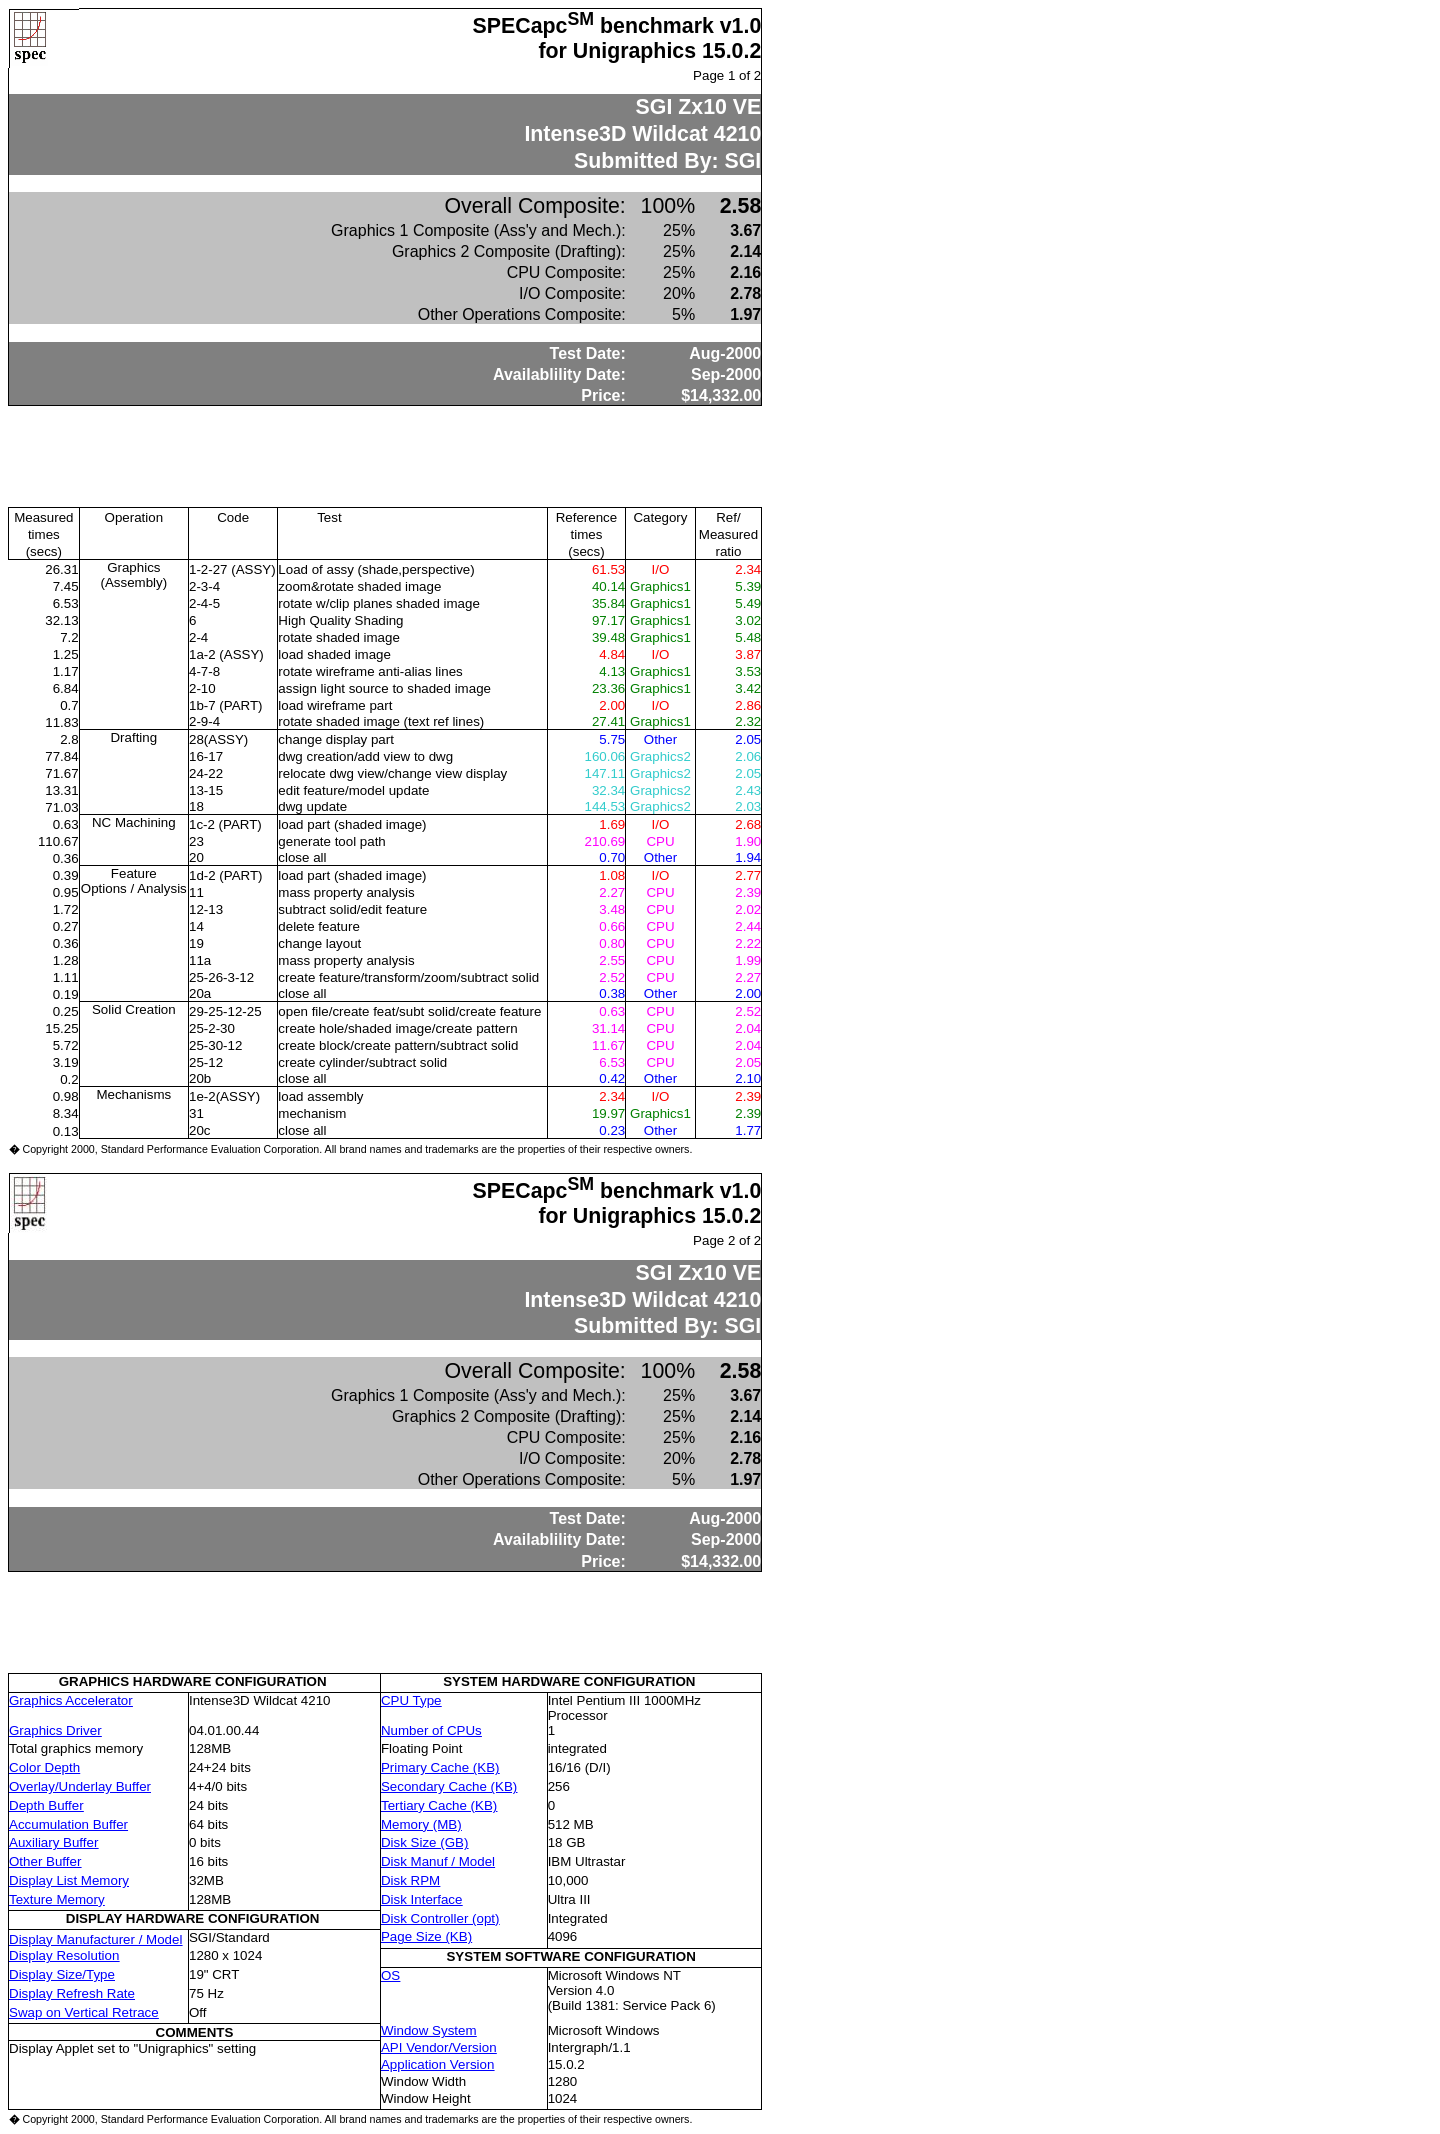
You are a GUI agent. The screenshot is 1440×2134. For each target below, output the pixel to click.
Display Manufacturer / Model (95, 1939)
